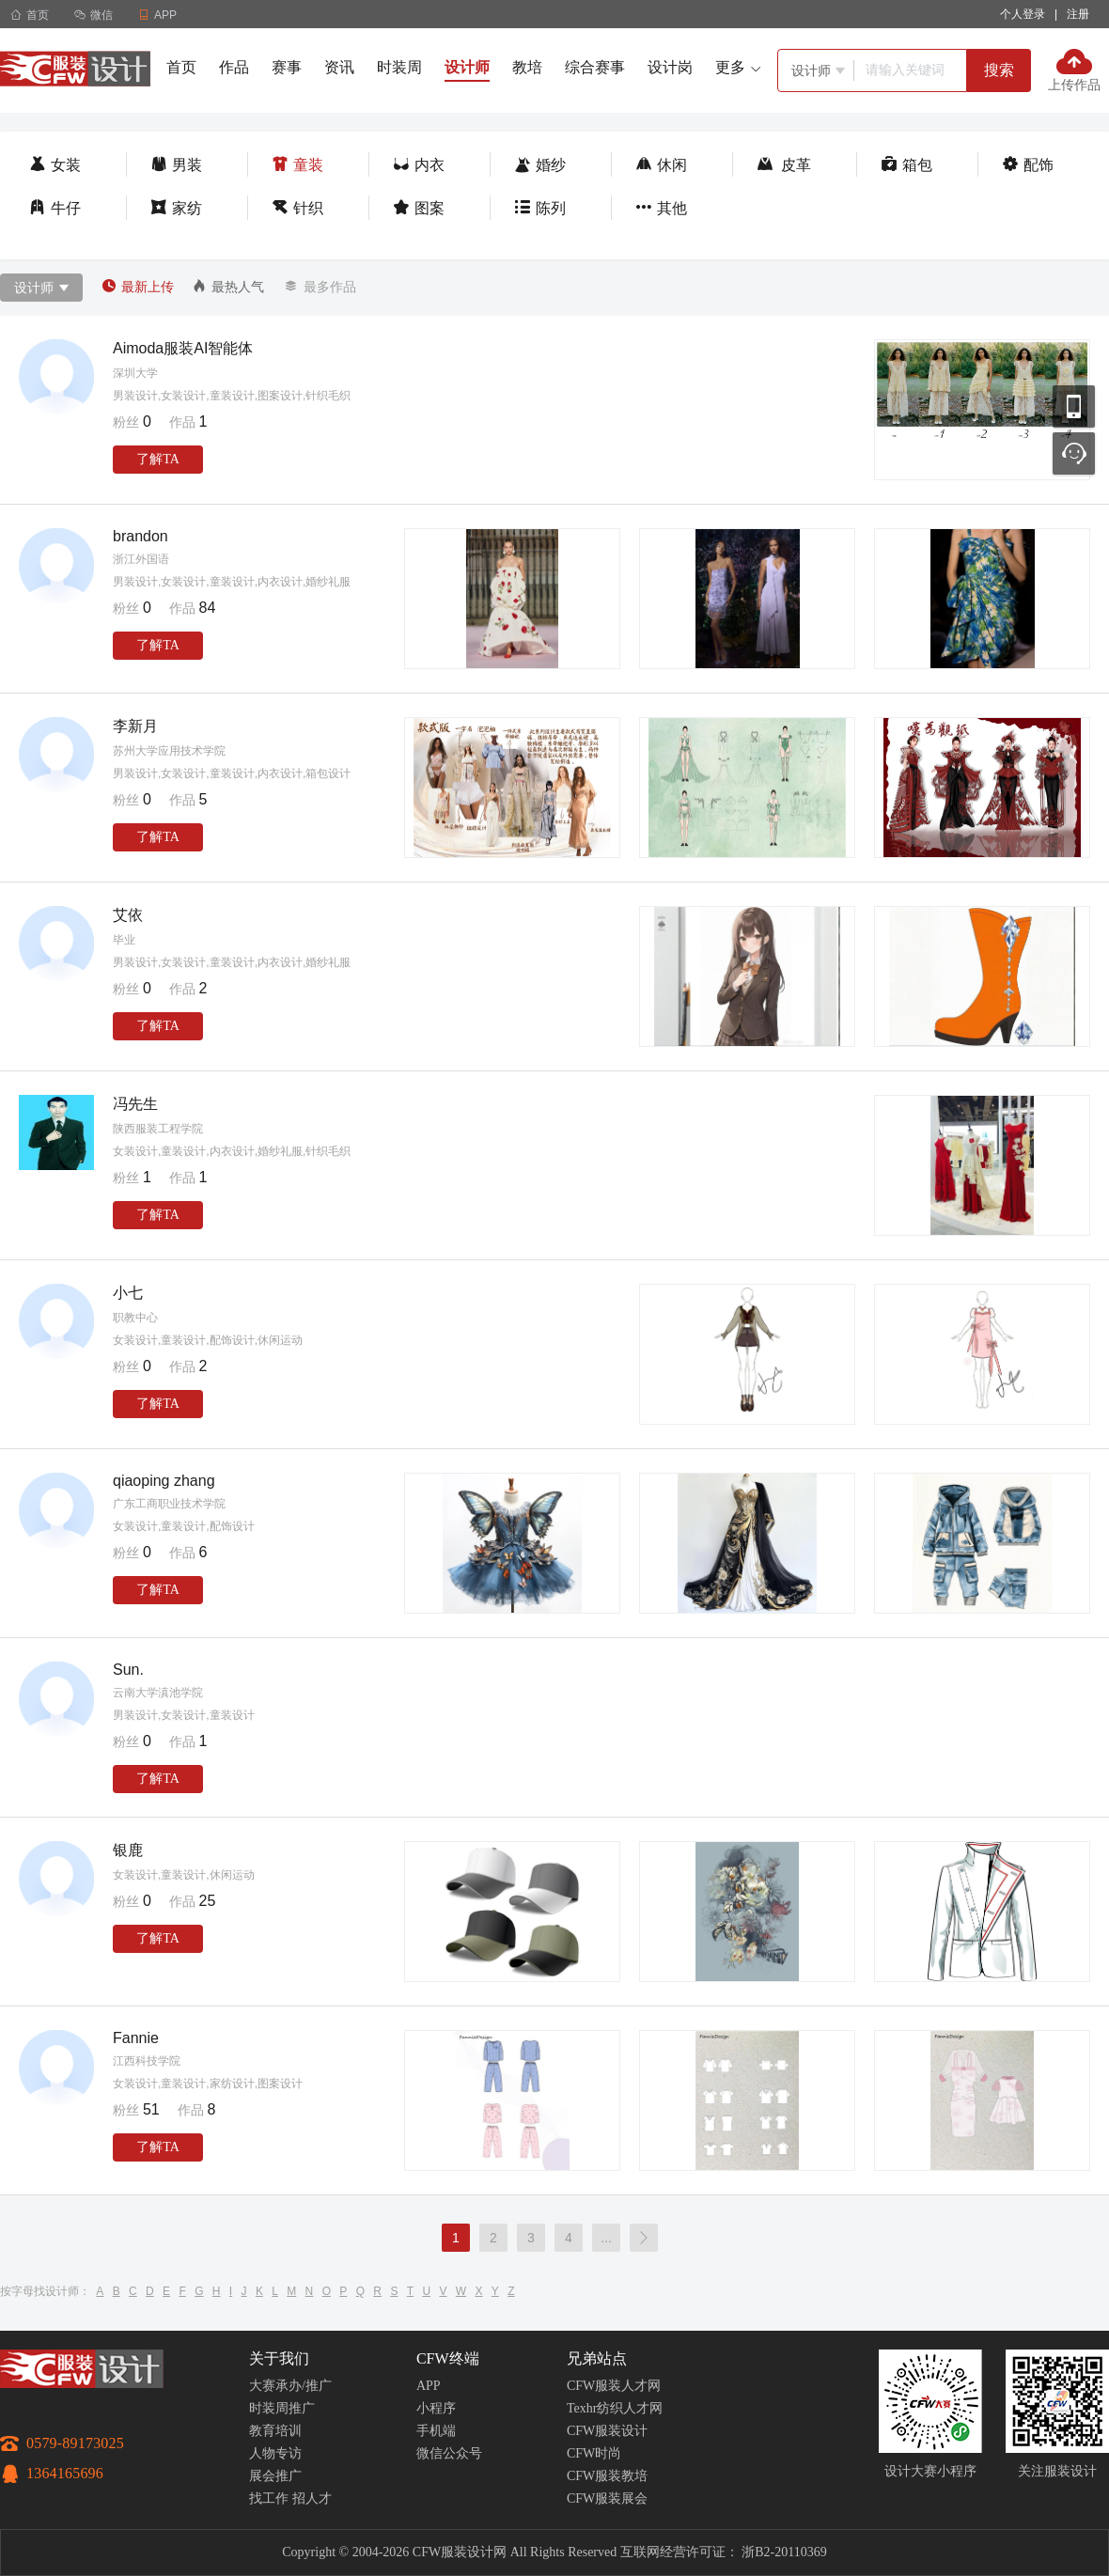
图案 (419, 208)
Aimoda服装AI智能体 (183, 348)
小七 (128, 1293)
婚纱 (540, 165)
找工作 (269, 2498)
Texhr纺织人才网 (615, 2408)
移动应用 (1074, 406)
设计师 (467, 67)
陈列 (540, 208)
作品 (234, 67)
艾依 (128, 915)
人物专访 (275, 2453)
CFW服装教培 (607, 2476)
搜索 (999, 70)
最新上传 (138, 286)
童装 (297, 165)
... (606, 2237)
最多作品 (319, 286)
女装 (55, 165)
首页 (29, 15)
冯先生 (135, 1104)
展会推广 (275, 2476)
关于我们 (279, 2358)
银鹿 (128, 1850)
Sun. (128, 1670)
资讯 (339, 67)
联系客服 (1074, 453)
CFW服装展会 (607, 2498)
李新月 (135, 726)
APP (428, 2386)
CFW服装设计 (607, 2431)
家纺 (176, 208)
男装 (176, 165)
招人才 (312, 2498)
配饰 (1028, 165)
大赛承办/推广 (290, 2386)
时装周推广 (282, 2408)
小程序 (436, 2408)
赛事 (287, 67)
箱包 (906, 165)
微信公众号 (449, 2453)
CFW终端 (447, 2358)
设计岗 (670, 67)
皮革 (784, 165)
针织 (297, 208)
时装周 (399, 67)
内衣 (419, 165)
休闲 (661, 165)
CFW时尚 (594, 2453)
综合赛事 (595, 67)
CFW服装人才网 (614, 2386)
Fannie (136, 2038)
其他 (661, 208)
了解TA (158, 459)
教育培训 (275, 2431)
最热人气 (228, 286)
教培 (527, 67)
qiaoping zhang (164, 1481)
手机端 (436, 2431)
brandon (140, 536)
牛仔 (55, 208)
